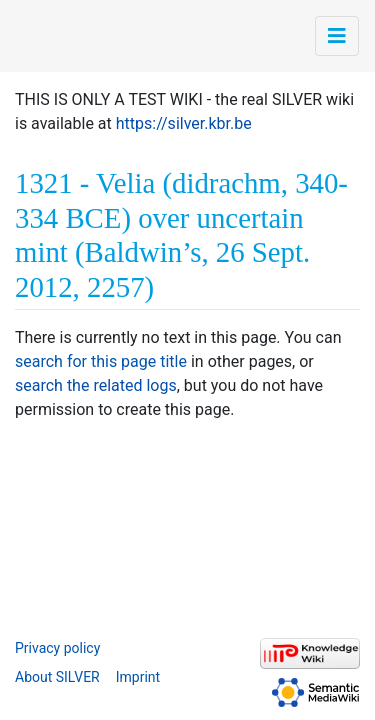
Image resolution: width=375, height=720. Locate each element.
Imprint (138, 677)
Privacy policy (57, 648)
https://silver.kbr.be (184, 123)
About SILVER (57, 677)
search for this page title (101, 361)
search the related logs (96, 385)
